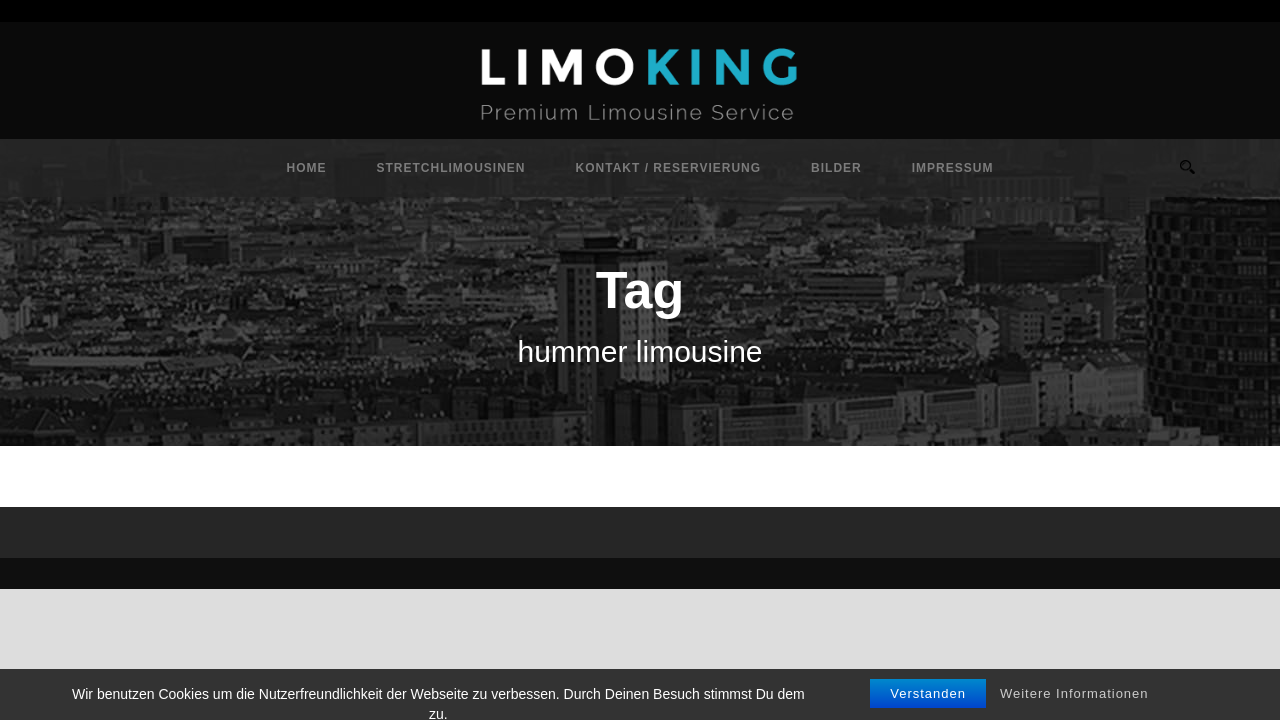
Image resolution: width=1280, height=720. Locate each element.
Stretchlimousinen (451, 168)
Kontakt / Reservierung (669, 168)
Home (307, 168)
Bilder (836, 168)
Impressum (953, 168)
